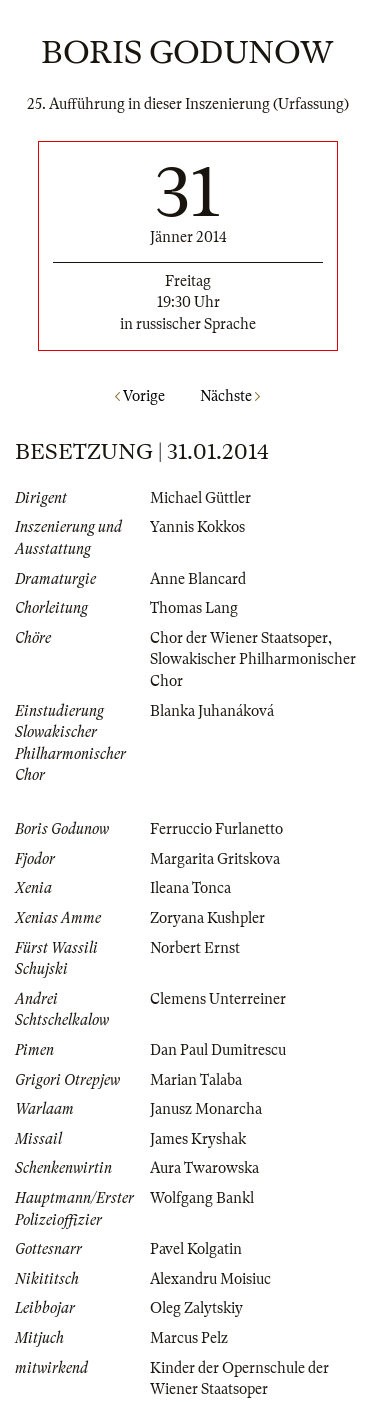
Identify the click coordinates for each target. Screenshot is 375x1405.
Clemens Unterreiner (218, 999)
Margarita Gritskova (215, 859)
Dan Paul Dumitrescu (218, 1050)
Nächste (230, 396)
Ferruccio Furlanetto (216, 829)
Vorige (140, 396)
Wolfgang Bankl (202, 1198)
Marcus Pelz (189, 1338)
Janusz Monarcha (206, 1109)
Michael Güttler (200, 498)
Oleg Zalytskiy (196, 1308)
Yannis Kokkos (197, 527)
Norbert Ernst (195, 948)
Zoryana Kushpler (207, 918)
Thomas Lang (194, 608)
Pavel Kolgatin (196, 1249)
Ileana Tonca (190, 888)
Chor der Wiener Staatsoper (239, 638)
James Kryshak (198, 1139)
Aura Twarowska (204, 1168)
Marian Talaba (196, 1080)
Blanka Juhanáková (212, 711)
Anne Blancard (198, 579)
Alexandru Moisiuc (210, 1279)
